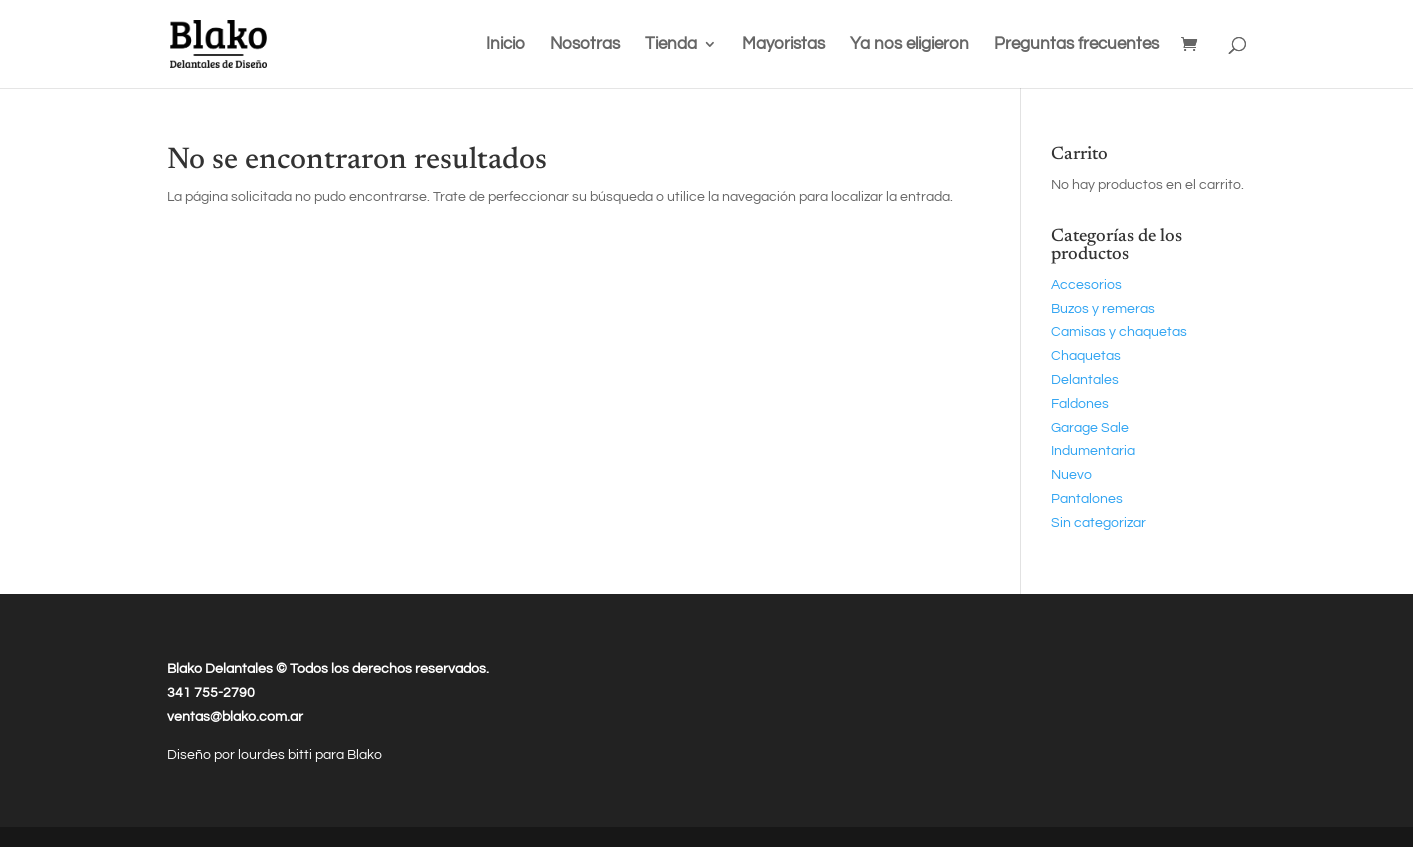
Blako (364, 755)
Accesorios (1086, 285)
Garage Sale (1090, 428)
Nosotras (585, 45)
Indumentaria (1093, 451)
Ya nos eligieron (909, 45)
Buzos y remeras (1103, 309)
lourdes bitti (276, 755)
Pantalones (1087, 499)
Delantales (1085, 380)
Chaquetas (1086, 356)
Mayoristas (783, 45)
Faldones (1080, 404)
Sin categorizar (1098, 523)
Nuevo (1071, 475)
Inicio (505, 45)
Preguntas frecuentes (1076, 45)
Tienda (671, 45)
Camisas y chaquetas (1119, 332)
